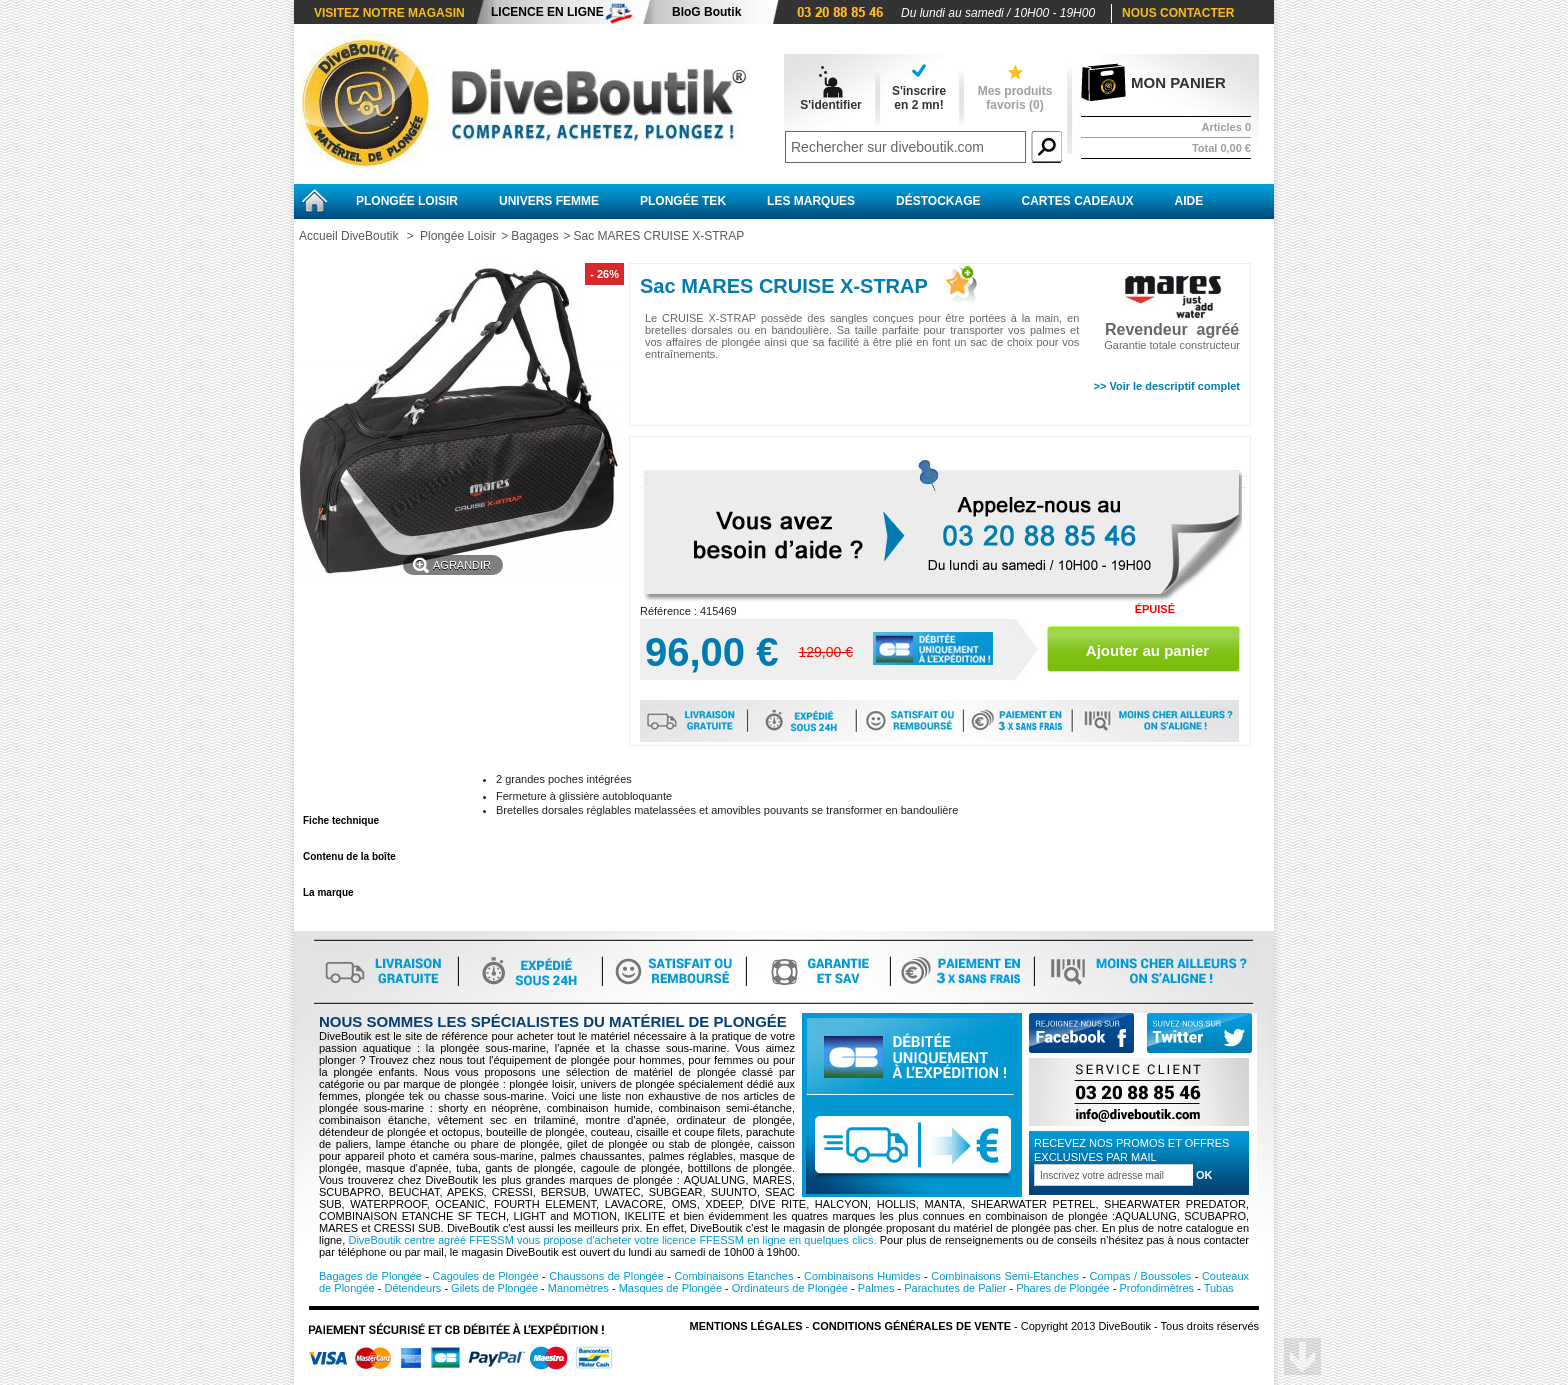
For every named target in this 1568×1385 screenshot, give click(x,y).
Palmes (876, 1288)
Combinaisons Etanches (733, 1276)
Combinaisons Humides (862, 1276)
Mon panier (1178, 82)
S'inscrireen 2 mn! (919, 98)
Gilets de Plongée (494, 1288)
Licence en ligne (547, 12)
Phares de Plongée (1063, 1288)
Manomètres (578, 1288)
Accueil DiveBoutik (348, 236)
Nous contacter (1178, 13)
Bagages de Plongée (370, 1276)
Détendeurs (412, 1288)
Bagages (534, 236)
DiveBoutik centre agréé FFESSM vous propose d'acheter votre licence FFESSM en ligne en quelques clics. (612, 1240)
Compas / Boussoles (1141, 1276)
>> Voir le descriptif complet (1166, 386)
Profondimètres (1157, 1288)
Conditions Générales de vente (911, 1326)
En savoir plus (337, 784)
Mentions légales (746, 1326)
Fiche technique (341, 820)
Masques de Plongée (670, 1288)
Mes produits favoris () (1015, 98)
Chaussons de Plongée (606, 1276)
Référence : (670, 611)
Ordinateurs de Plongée (790, 1288)
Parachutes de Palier (955, 1288)
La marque (328, 892)
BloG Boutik (706, 12)
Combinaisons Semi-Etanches (1005, 1276)
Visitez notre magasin (389, 13)
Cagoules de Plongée (486, 1276)
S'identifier (831, 105)
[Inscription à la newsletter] (1113, 1175)
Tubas (1219, 1288)
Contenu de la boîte (349, 856)
